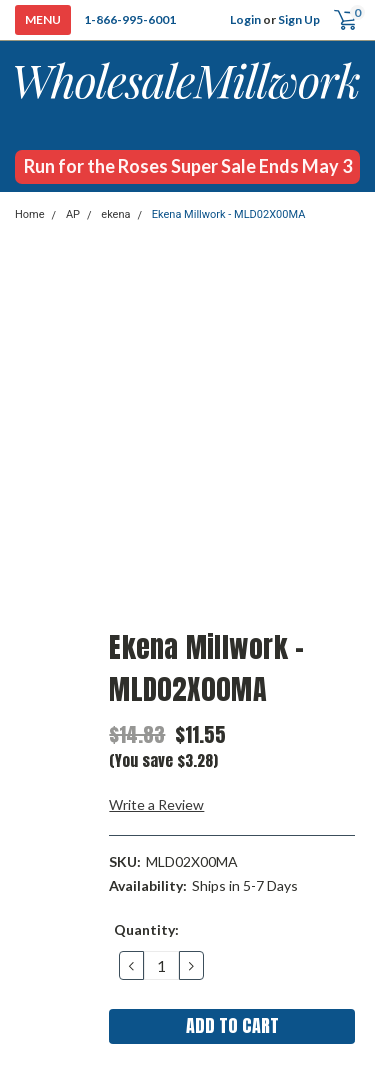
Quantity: (146, 929)
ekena (115, 214)
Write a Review (156, 804)
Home (30, 214)
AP (73, 214)
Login (245, 19)
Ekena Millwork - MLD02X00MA (229, 214)
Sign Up (299, 19)
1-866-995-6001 (130, 19)
